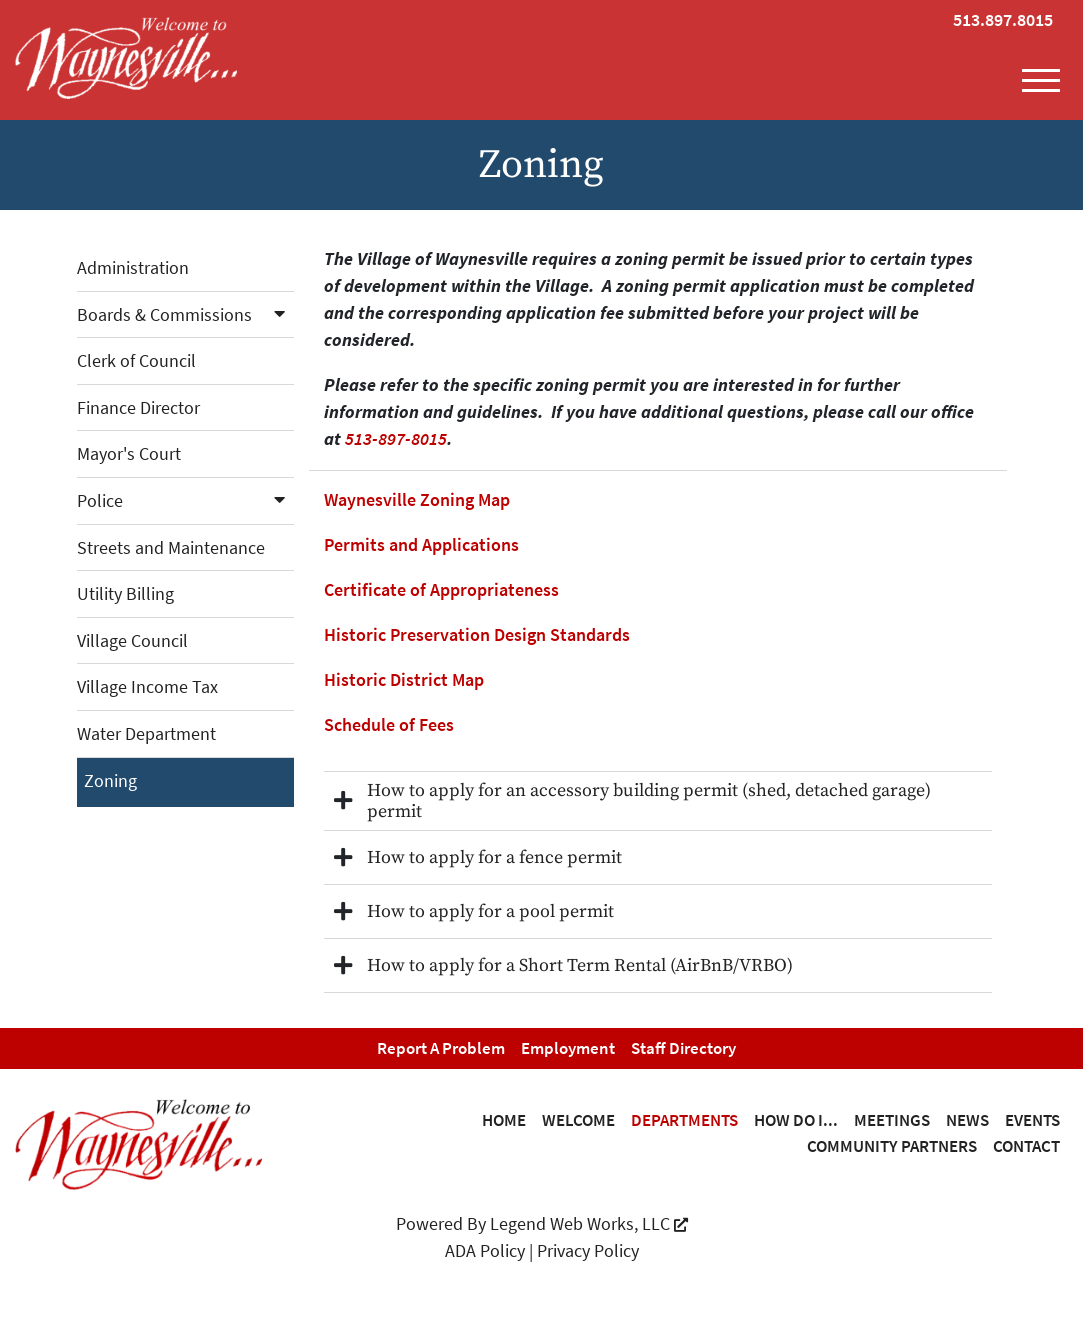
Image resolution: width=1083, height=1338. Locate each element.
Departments (684, 1120)
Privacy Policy (588, 1250)
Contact (1026, 1146)
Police (186, 500)
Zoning (110, 780)
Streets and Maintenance (171, 547)
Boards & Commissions (186, 314)
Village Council (132, 640)
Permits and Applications (421, 544)
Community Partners (892, 1146)
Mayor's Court (129, 453)
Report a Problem (441, 1048)
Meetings (892, 1120)
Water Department (146, 733)
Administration (133, 267)
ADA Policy (485, 1250)
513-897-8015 (396, 438)
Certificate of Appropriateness (441, 589)
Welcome (578, 1120)
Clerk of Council (136, 360)
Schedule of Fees (389, 724)
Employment (568, 1048)
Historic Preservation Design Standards (477, 634)
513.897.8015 (1003, 19)
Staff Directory (683, 1048)
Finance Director (138, 407)
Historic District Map (404, 679)
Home (504, 1120)
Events (1032, 1120)
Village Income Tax (147, 686)
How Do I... (796, 1120)
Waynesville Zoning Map (417, 499)
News (967, 1120)
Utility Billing (125, 593)
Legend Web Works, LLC (589, 1223)
